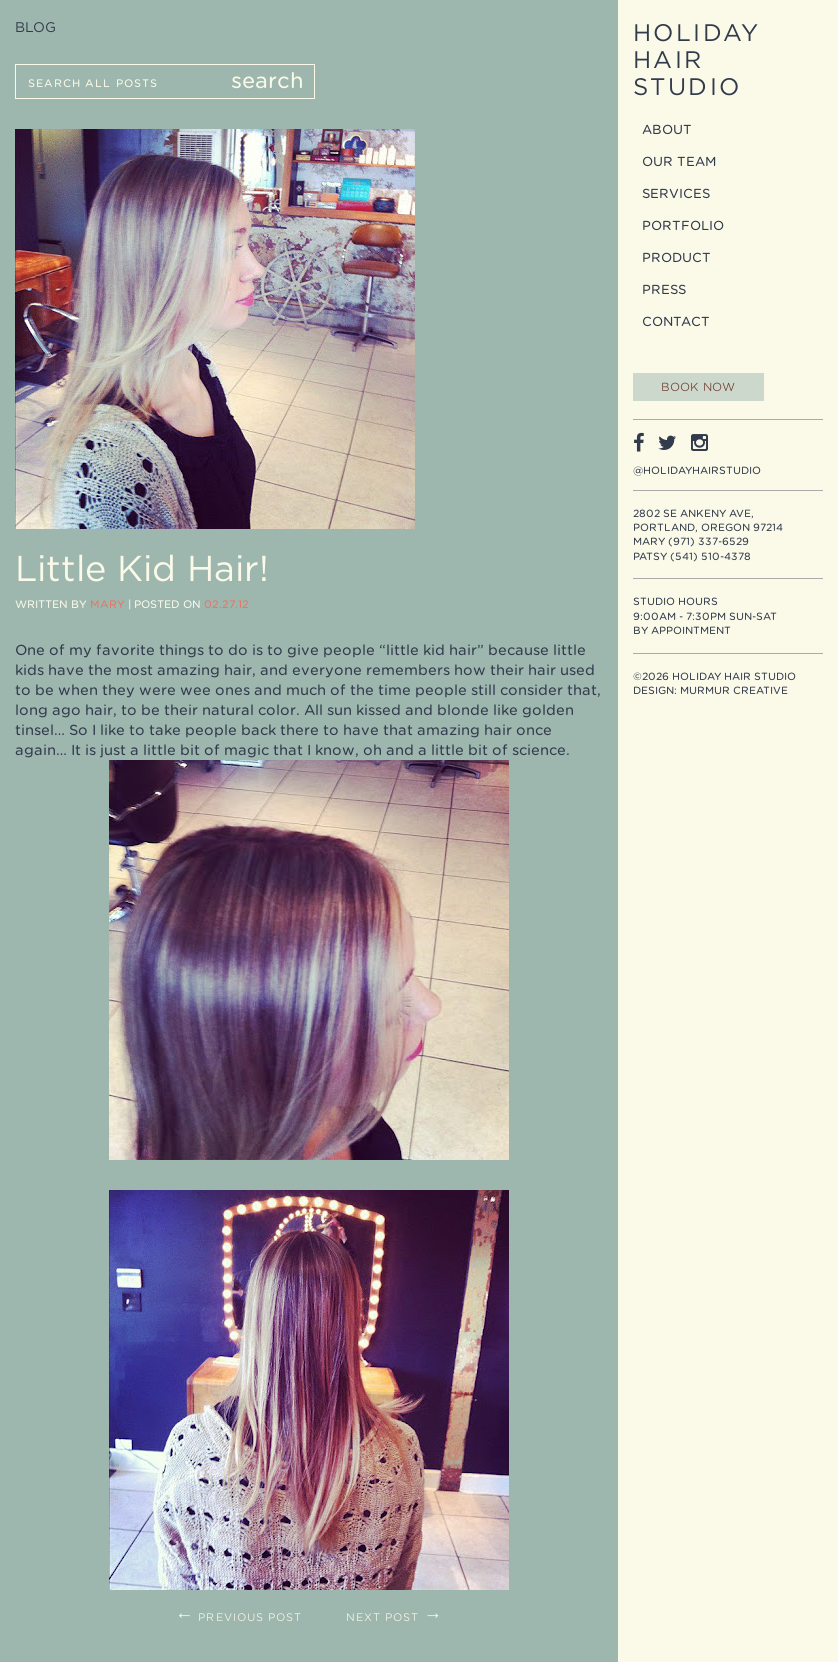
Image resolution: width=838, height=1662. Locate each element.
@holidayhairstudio (697, 470)
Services (676, 193)
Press (664, 289)
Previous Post (238, 1617)
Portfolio (683, 225)
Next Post (394, 1617)
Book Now (698, 387)
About (667, 129)
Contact (676, 321)
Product (676, 257)
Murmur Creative (734, 690)
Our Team (679, 161)
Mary (107, 604)
